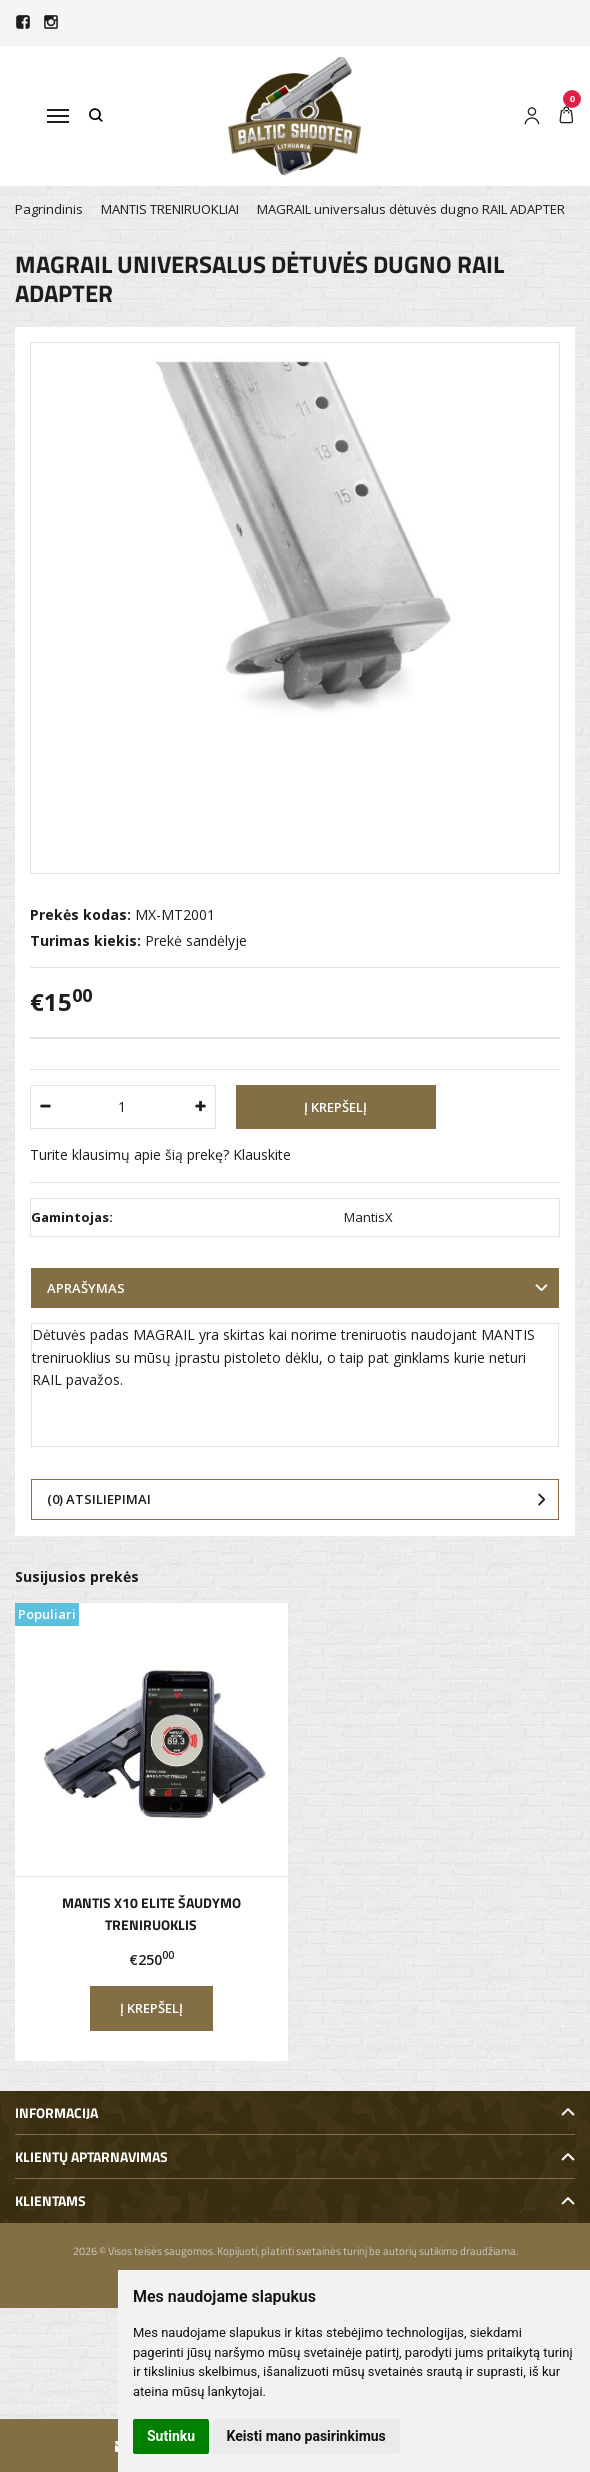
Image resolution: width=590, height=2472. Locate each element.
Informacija (56, 2112)
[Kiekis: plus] (201, 1107)
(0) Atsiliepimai (99, 1499)
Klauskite (262, 1154)
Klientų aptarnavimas (91, 2156)
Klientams (50, 2200)
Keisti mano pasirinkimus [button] (306, 2436)
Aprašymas (86, 1288)
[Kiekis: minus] (44, 1107)
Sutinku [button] (171, 2436)
